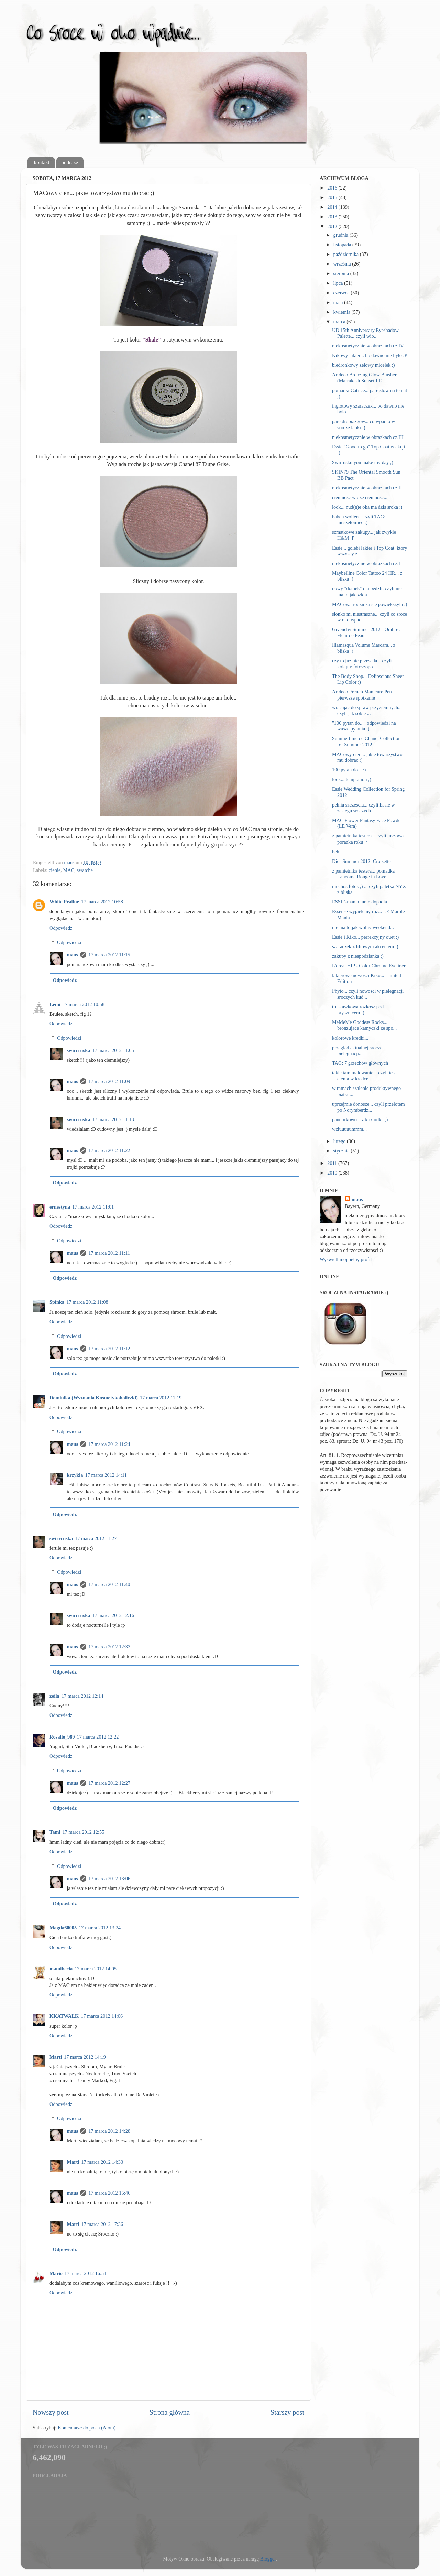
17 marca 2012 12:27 (109, 1783)
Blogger (268, 2559)
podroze (70, 162)
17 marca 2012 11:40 (109, 1584)
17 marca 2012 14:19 (85, 2057)
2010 (332, 1173)
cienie (54, 870)
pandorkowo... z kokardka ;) (360, 1119)
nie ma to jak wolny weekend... (363, 927)
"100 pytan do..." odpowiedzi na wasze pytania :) (364, 726)
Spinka (57, 1302)
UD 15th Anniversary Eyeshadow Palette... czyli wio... (365, 333)
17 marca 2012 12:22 (98, 1737)
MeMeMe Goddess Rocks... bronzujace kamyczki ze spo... (364, 1025)
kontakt (42, 162)
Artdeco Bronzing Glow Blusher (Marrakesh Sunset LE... (364, 377)
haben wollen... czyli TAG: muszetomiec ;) (358, 519)
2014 (332, 207)
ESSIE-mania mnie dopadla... (361, 902)
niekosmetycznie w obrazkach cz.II (367, 487)
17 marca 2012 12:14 (82, 1696)
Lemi (55, 1004)
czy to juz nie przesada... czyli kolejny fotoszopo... (362, 663)
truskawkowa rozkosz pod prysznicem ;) (358, 1009)
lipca (338, 283)
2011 (332, 1163)
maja (338, 302)
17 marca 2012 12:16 (113, 1615)
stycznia (342, 1151)
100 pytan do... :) (349, 769)
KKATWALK (64, 2016)
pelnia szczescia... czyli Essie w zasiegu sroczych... (363, 807)
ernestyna (60, 1207)
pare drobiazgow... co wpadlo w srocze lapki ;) (363, 424)
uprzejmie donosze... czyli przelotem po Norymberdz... (368, 1107)
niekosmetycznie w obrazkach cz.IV (368, 345)
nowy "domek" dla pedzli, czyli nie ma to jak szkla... (367, 591)
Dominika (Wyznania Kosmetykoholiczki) (94, 1397)
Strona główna (170, 2412)
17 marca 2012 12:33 (109, 1646)
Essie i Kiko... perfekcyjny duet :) (365, 937)
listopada (343, 244)
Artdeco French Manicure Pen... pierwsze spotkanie (364, 694)
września (342, 264)
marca (340, 321)
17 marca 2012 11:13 (113, 1119)
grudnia (341, 235)
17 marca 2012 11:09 (109, 1081)
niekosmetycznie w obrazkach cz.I (366, 563)
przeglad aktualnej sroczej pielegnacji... (358, 1050)
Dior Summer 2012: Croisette (361, 861)
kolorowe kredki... (350, 1038)
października (346, 254)
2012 (332, 226)
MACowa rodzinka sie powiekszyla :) (369, 604)
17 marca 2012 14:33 (102, 2162)
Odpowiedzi (69, 942)
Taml (55, 1832)
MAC (69, 870)
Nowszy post (51, 2412)
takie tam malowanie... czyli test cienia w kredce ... (364, 1075)
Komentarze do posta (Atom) (87, 2428)
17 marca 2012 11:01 (93, 1207)
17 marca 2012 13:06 (109, 1878)
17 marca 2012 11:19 (161, 1397)
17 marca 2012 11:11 (109, 1253)
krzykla (75, 1475)
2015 (332, 197)
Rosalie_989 (62, 1737)
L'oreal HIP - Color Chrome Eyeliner (368, 965)
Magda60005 (63, 1927)
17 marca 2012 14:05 (96, 1968)
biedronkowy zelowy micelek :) (363, 365)
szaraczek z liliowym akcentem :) (365, 946)
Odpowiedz (61, 928)
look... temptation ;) (351, 779)
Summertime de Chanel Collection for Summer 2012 (366, 741)
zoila (54, 1696)
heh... (337, 851)
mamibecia (61, 1968)
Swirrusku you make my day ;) (362, 462)
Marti (56, 2057)
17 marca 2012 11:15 (109, 954)
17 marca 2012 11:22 (109, 1150)
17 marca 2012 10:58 (102, 902)
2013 (332, 216)
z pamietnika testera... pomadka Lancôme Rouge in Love (363, 873)
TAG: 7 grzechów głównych (360, 1063)
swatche (85, 870)
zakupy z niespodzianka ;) (358, 956)
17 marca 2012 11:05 (113, 1050)
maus (72, 954)
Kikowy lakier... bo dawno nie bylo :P (369, 355)
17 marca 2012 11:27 (96, 1538)
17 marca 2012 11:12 (109, 1348)
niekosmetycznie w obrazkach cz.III (368, 437)
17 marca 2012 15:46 (109, 2193)
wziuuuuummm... (349, 1129)
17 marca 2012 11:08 (87, 1302)
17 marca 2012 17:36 (102, 2224)
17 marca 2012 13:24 (100, 1927)
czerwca (342, 292)
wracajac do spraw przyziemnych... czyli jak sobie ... (367, 710)
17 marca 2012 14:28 (109, 2131)
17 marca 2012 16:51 (86, 2273)
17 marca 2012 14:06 (102, 2016)
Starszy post (287, 2412)
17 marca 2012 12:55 (83, 1832)
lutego (340, 1141)
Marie (56, 2273)
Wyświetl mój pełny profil (346, 1259)
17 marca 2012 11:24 (109, 1444)
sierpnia (341, 273)
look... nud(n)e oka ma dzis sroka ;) (367, 507)
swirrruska (78, 1050)
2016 (332, 188)
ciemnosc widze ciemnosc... (359, 497)
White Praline (64, 902)
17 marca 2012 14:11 (106, 1475)
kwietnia (342, 312)
